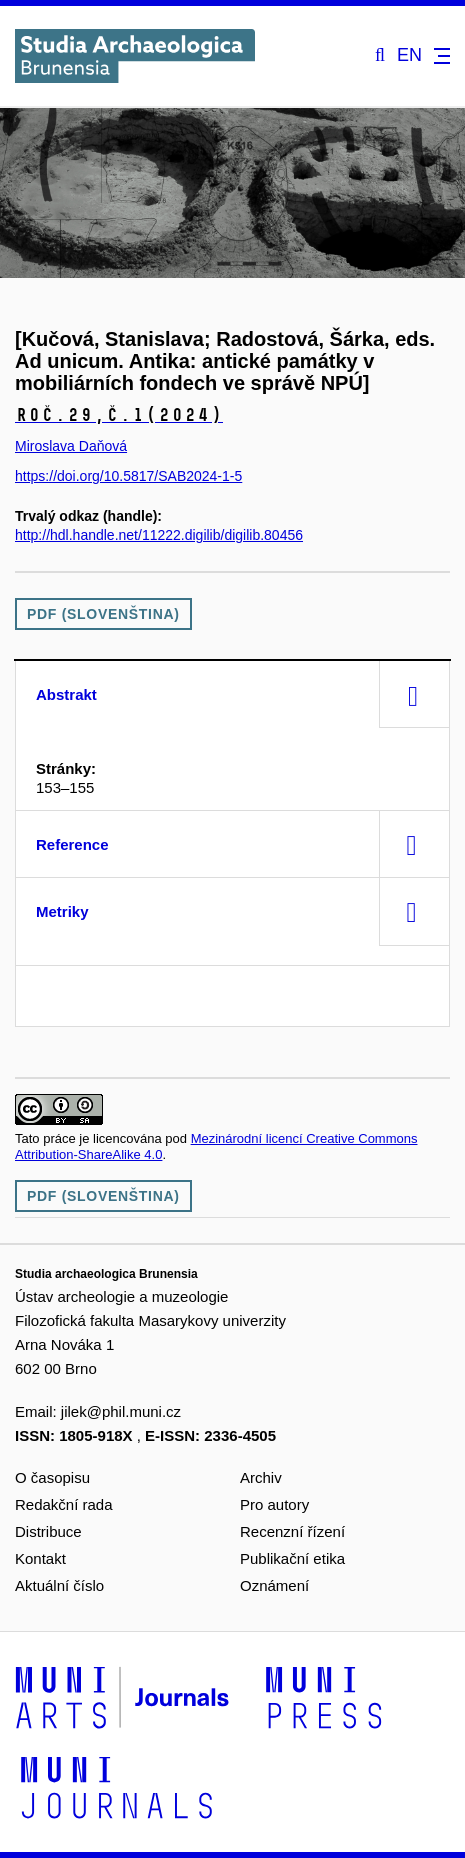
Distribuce (48, 1531)
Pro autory (274, 1504)
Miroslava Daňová (71, 446)
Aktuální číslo (59, 1585)
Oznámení (274, 1585)
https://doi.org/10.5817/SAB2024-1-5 (128, 476)
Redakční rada (64, 1504)
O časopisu (52, 1477)
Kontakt (40, 1558)
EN (409, 55)
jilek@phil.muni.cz (121, 1411)
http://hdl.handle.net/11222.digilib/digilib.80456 (159, 535)
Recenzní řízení (292, 1531)
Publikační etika (292, 1558)
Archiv (261, 1477)
